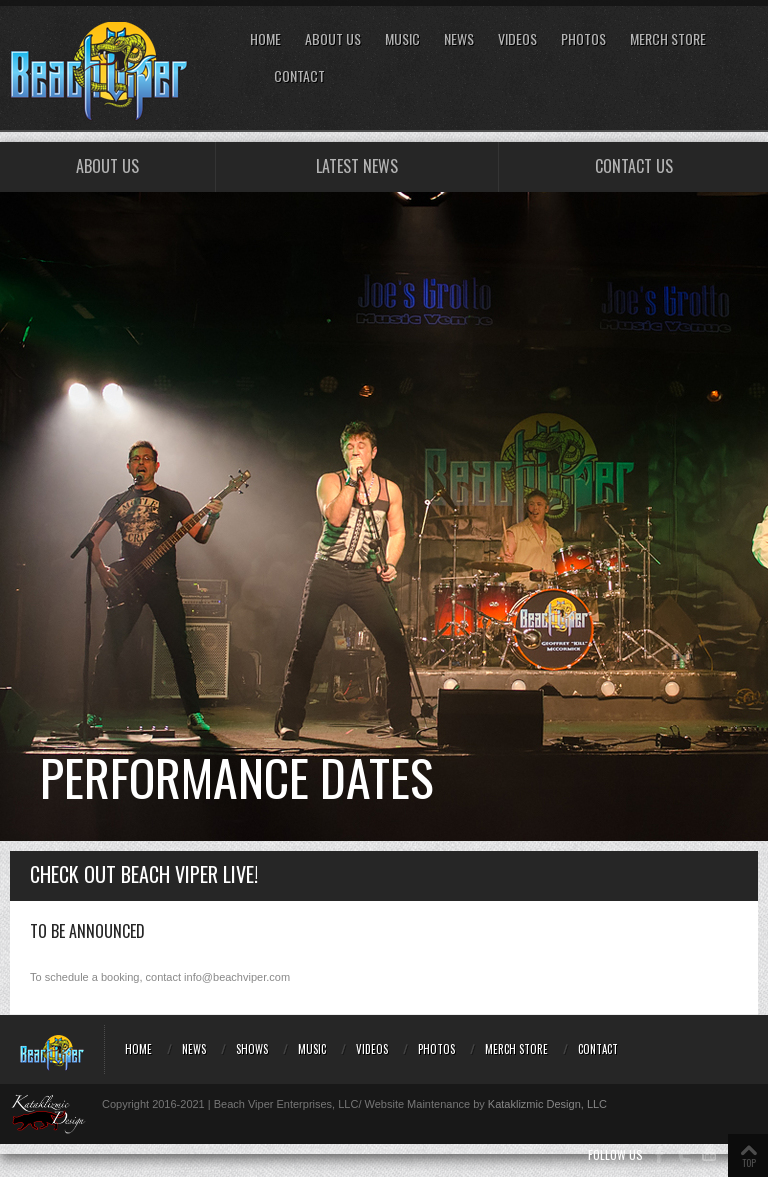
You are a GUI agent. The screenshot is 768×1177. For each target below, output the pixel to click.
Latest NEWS (357, 166)
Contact (299, 76)
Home (265, 39)
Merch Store (668, 39)
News (459, 39)
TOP (749, 1162)
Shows (252, 1049)
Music (402, 39)
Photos (583, 39)
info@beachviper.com (237, 977)
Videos (517, 39)
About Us (333, 39)
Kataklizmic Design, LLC (547, 1104)
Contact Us (634, 166)
